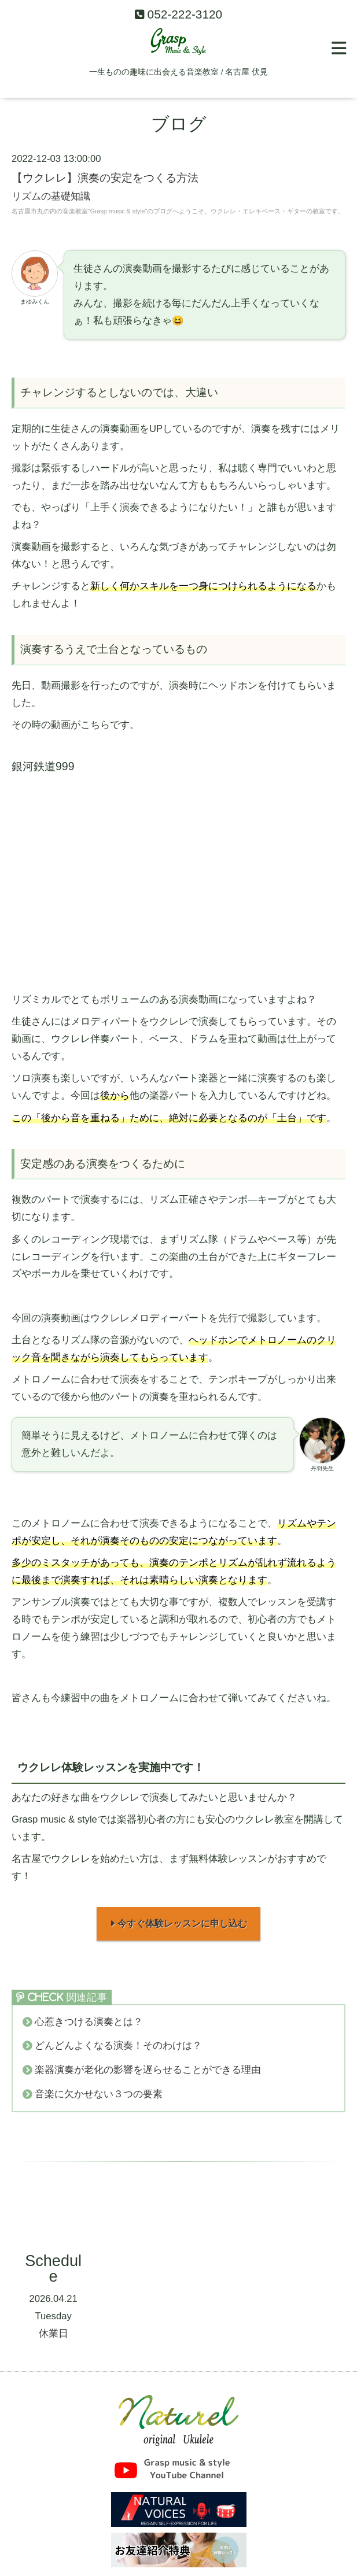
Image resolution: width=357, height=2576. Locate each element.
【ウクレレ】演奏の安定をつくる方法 (105, 177)
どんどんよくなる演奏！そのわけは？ (118, 2048)
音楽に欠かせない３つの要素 (99, 2096)
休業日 (53, 2336)
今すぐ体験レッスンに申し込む (178, 1925)
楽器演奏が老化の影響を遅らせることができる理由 (148, 2072)
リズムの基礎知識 (51, 196)
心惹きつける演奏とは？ (89, 2024)
